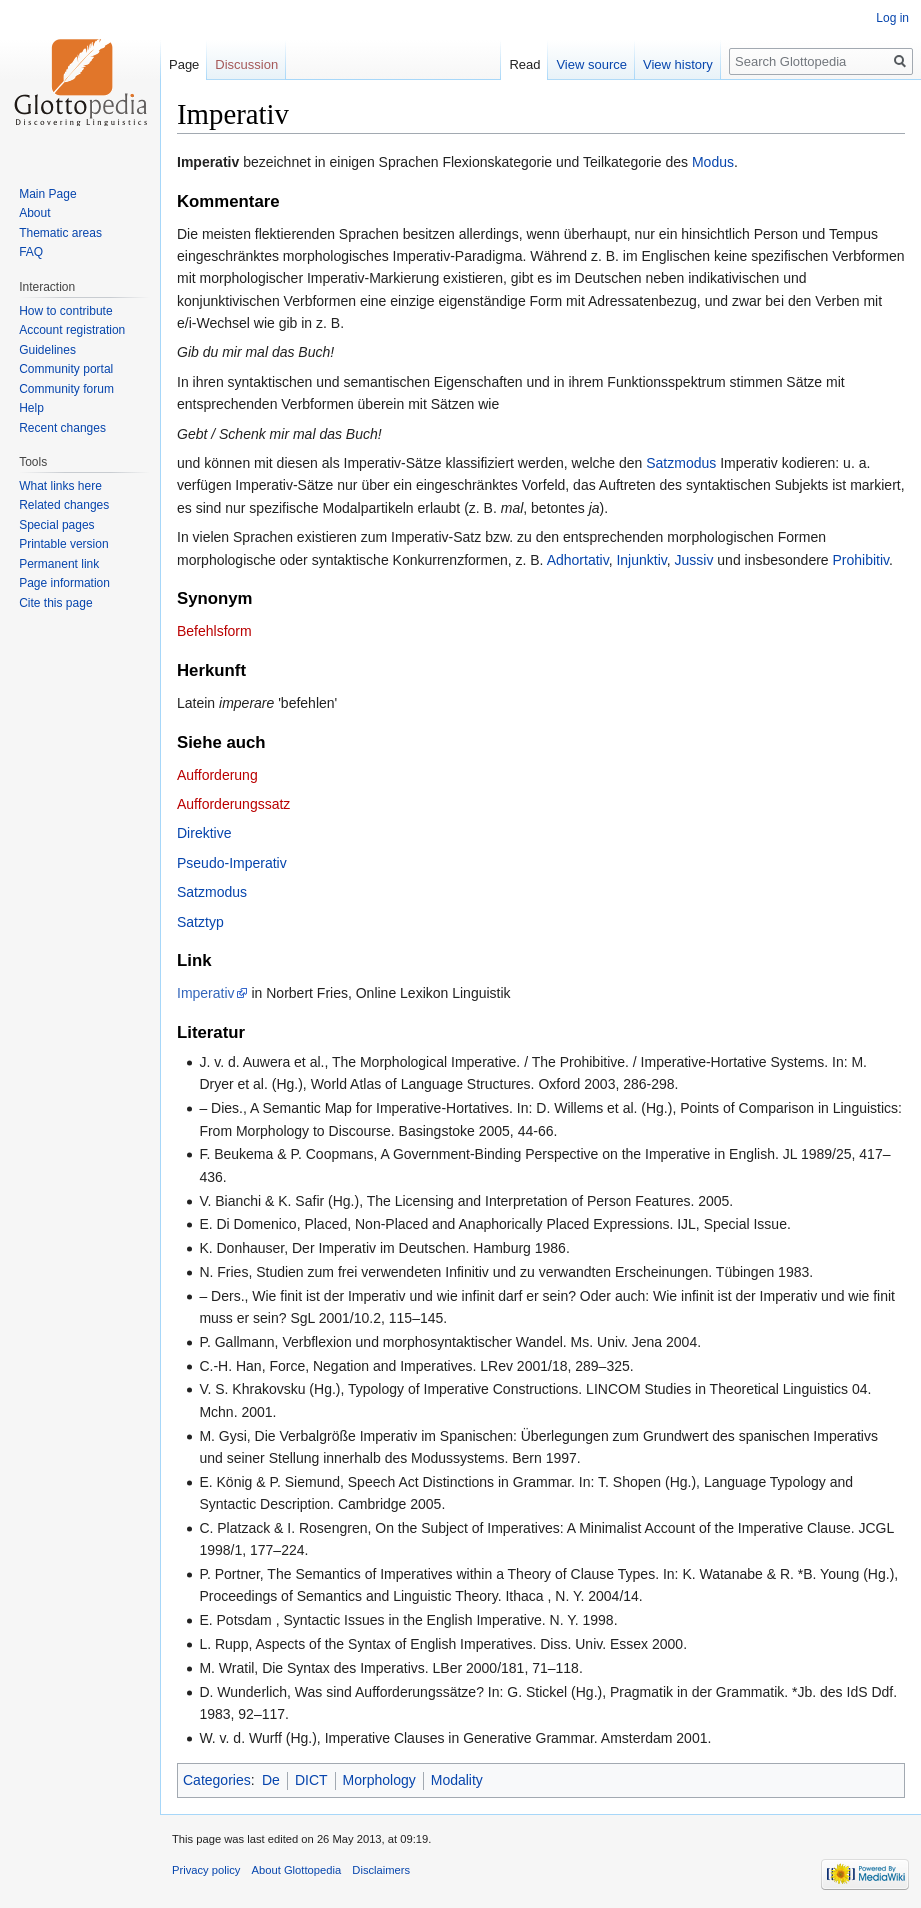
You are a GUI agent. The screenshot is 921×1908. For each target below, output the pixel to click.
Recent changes (62, 428)
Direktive (204, 833)
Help (31, 408)
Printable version (63, 544)
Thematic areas (60, 233)
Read (524, 64)
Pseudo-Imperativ (232, 863)
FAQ (31, 252)
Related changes (64, 505)
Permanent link (59, 564)
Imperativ (206, 993)
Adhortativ (578, 560)
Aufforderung (217, 775)
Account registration (72, 330)
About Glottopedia (297, 1870)
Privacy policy (206, 1870)
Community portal (66, 369)
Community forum (66, 389)
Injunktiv (641, 560)
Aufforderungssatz (233, 804)
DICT (311, 1780)
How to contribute (65, 311)
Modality (457, 1780)
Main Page (47, 194)
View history (678, 64)
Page (184, 64)
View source (591, 64)
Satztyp (200, 922)
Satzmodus (681, 463)
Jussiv (694, 560)
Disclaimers (381, 1870)
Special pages (56, 525)
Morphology (379, 1780)
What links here (60, 486)
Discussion (246, 64)
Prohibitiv (861, 560)
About (34, 213)
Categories (217, 1780)
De (271, 1780)
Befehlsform (214, 631)
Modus (713, 162)
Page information (64, 583)
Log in (892, 18)
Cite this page (55, 603)
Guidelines (47, 350)
